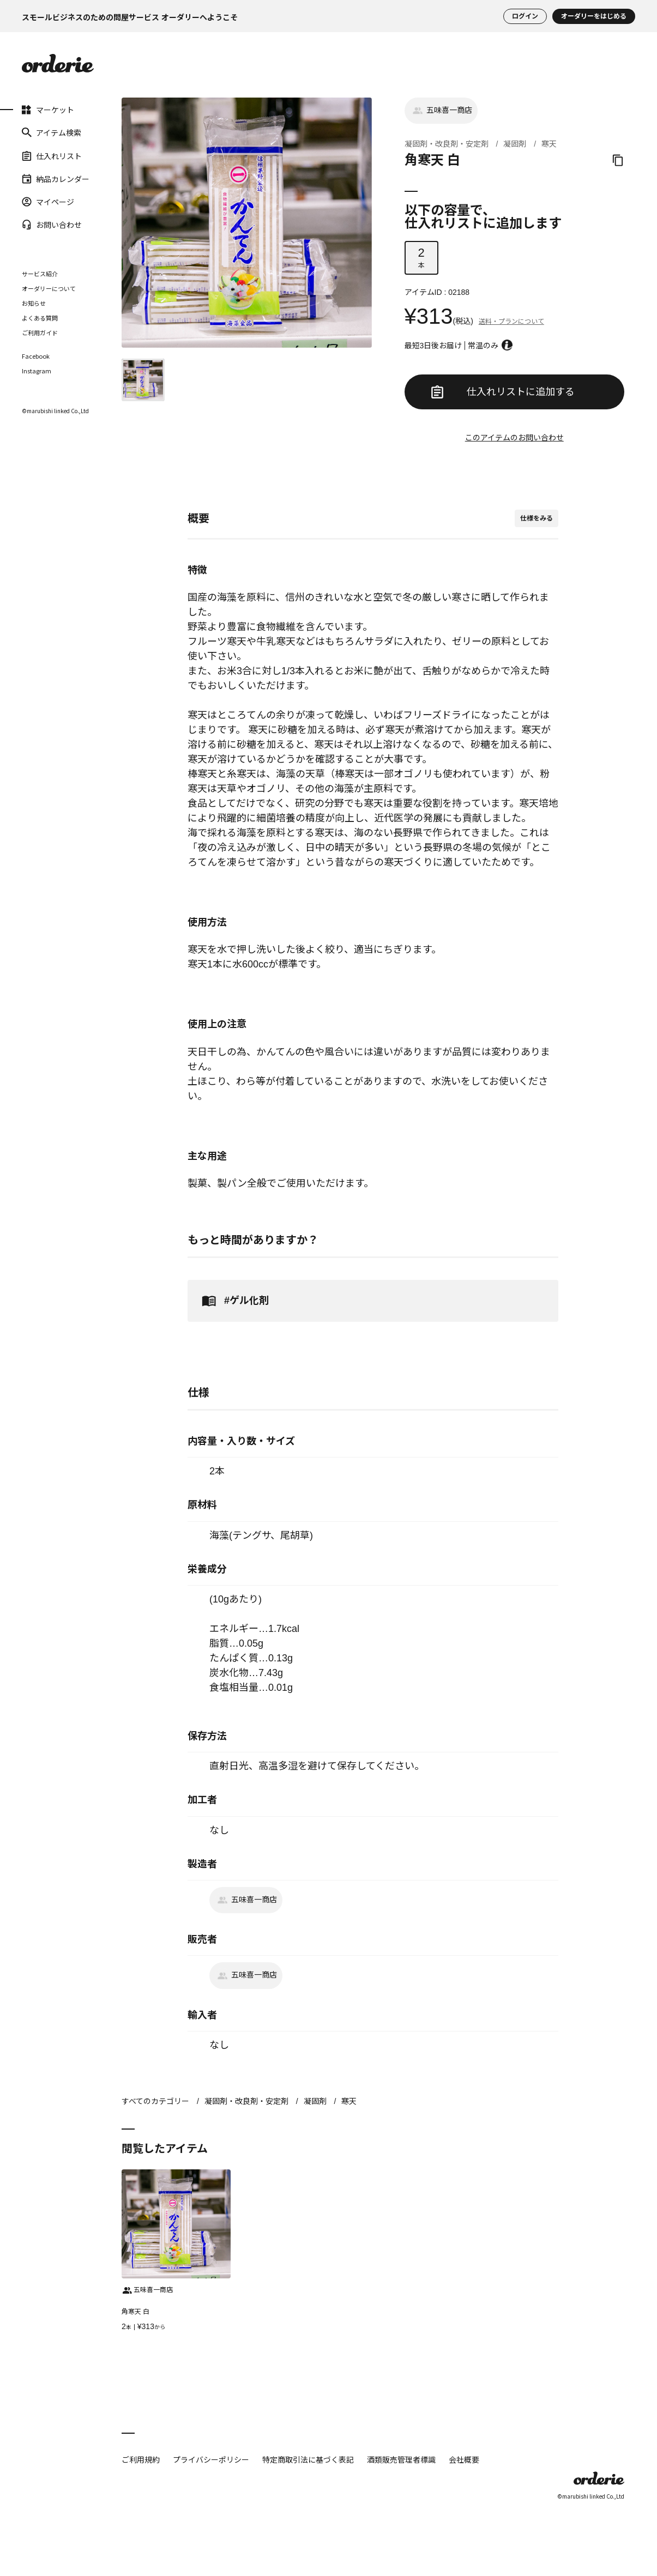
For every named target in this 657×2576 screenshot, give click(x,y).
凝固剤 (514, 144)
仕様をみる (536, 518)
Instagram (36, 371)
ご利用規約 (141, 2459)
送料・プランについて (511, 321)
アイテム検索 (51, 132)
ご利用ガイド (40, 332)
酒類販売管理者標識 (401, 2459)
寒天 (549, 144)
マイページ (48, 202)
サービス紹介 (40, 273)
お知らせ (34, 303)
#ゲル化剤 (233, 1301)
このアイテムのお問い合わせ (514, 437)
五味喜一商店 (441, 110)
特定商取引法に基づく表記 (308, 2459)
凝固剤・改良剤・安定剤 (447, 144)
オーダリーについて (49, 288)
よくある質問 (40, 317)
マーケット (48, 109)
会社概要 (464, 2459)
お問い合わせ (52, 224)
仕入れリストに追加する (503, 391)
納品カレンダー (55, 179)
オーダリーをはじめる (593, 16)
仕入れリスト (52, 155)
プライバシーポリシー (211, 2459)
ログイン (525, 16)
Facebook (36, 356)
